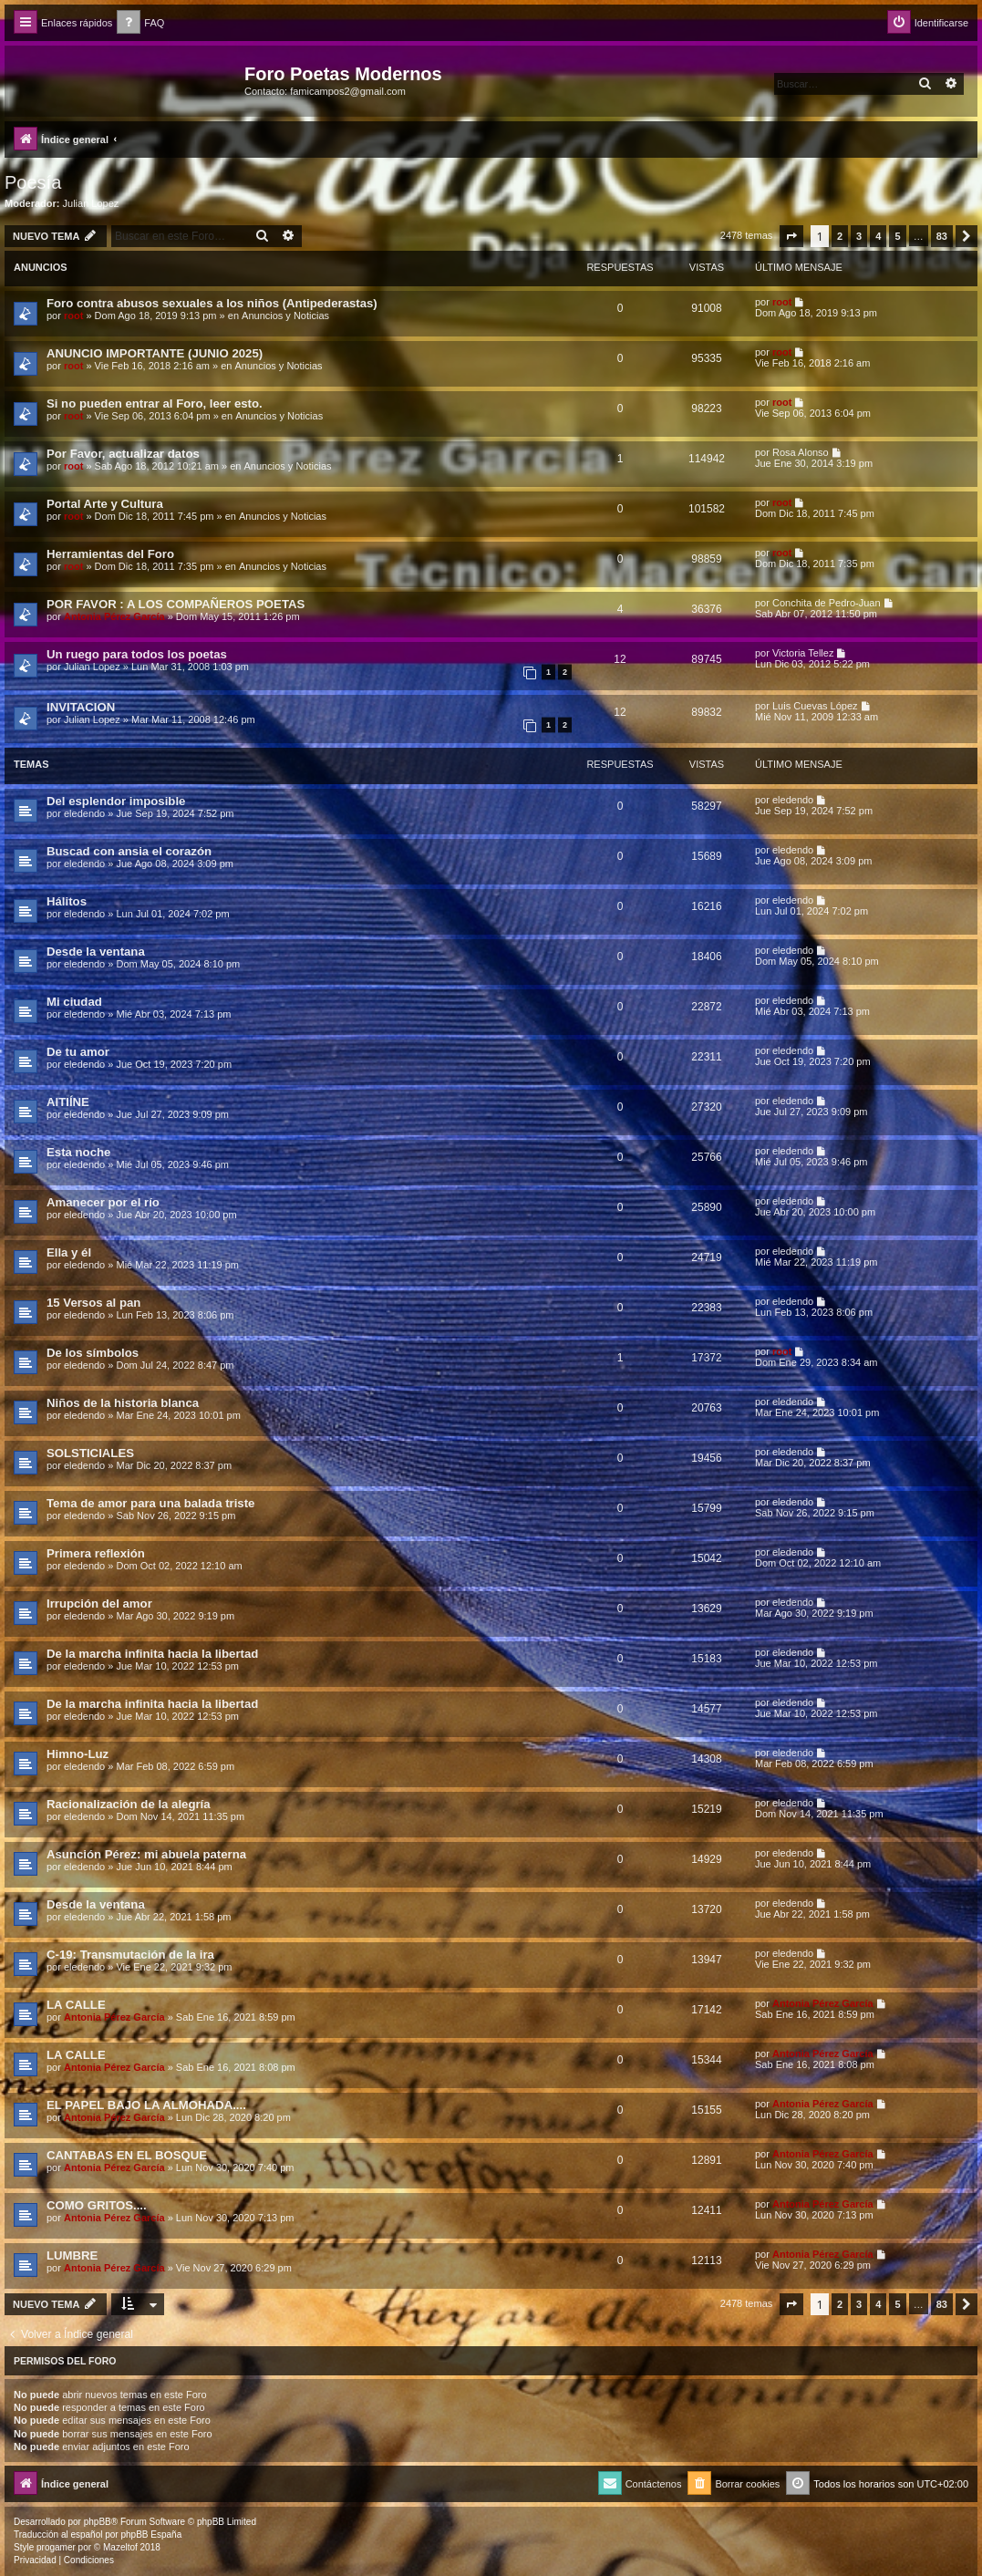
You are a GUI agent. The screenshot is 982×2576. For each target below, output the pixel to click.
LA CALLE (76, 2005)
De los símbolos (93, 1353)
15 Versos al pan (93, 1302)
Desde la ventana (96, 951)
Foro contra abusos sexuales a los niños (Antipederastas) (212, 303)
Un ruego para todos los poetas (137, 654)
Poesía (33, 182)
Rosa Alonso (800, 452)
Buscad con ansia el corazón (129, 851)
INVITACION (81, 707)
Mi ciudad (74, 1002)
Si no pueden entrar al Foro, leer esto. (155, 403)
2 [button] (839, 236)
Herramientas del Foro (110, 554)
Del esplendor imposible (116, 801)
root (73, 315)
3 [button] (859, 236)
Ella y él (69, 1252)
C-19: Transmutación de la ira (130, 1954)
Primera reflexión (96, 1553)
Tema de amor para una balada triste (150, 1503)
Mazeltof (120, 2547)
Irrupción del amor (99, 1603)
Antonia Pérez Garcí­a (114, 616)
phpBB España (150, 2534)
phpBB (97, 2522)
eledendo (84, 813)
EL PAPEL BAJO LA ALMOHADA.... (146, 2105)
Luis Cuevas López (815, 705)
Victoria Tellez (802, 652)
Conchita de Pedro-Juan (826, 602)
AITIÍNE (68, 1102)
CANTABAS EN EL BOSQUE (127, 2155)
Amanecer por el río (103, 1202)
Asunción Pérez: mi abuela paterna (146, 1854)
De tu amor (78, 1052)
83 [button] (941, 236)
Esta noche (78, 1152)
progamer (56, 2547)
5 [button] (897, 236)
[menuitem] (140, 23)
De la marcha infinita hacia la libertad (152, 1653)
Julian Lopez (91, 203)
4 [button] (878, 236)
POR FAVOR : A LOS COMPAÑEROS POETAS (176, 604)
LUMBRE (72, 2255)
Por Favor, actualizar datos (123, 453)
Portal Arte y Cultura (105, 504)
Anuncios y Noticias (285, 315)
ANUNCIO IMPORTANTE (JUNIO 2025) (155, 353)
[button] (791, 236)
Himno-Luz (78, 1754)
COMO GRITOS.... (97, 2205)
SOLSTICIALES (90, 1453)
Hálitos (67, 901)
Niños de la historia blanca (123, 1403)
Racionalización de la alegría (129, 1804)
